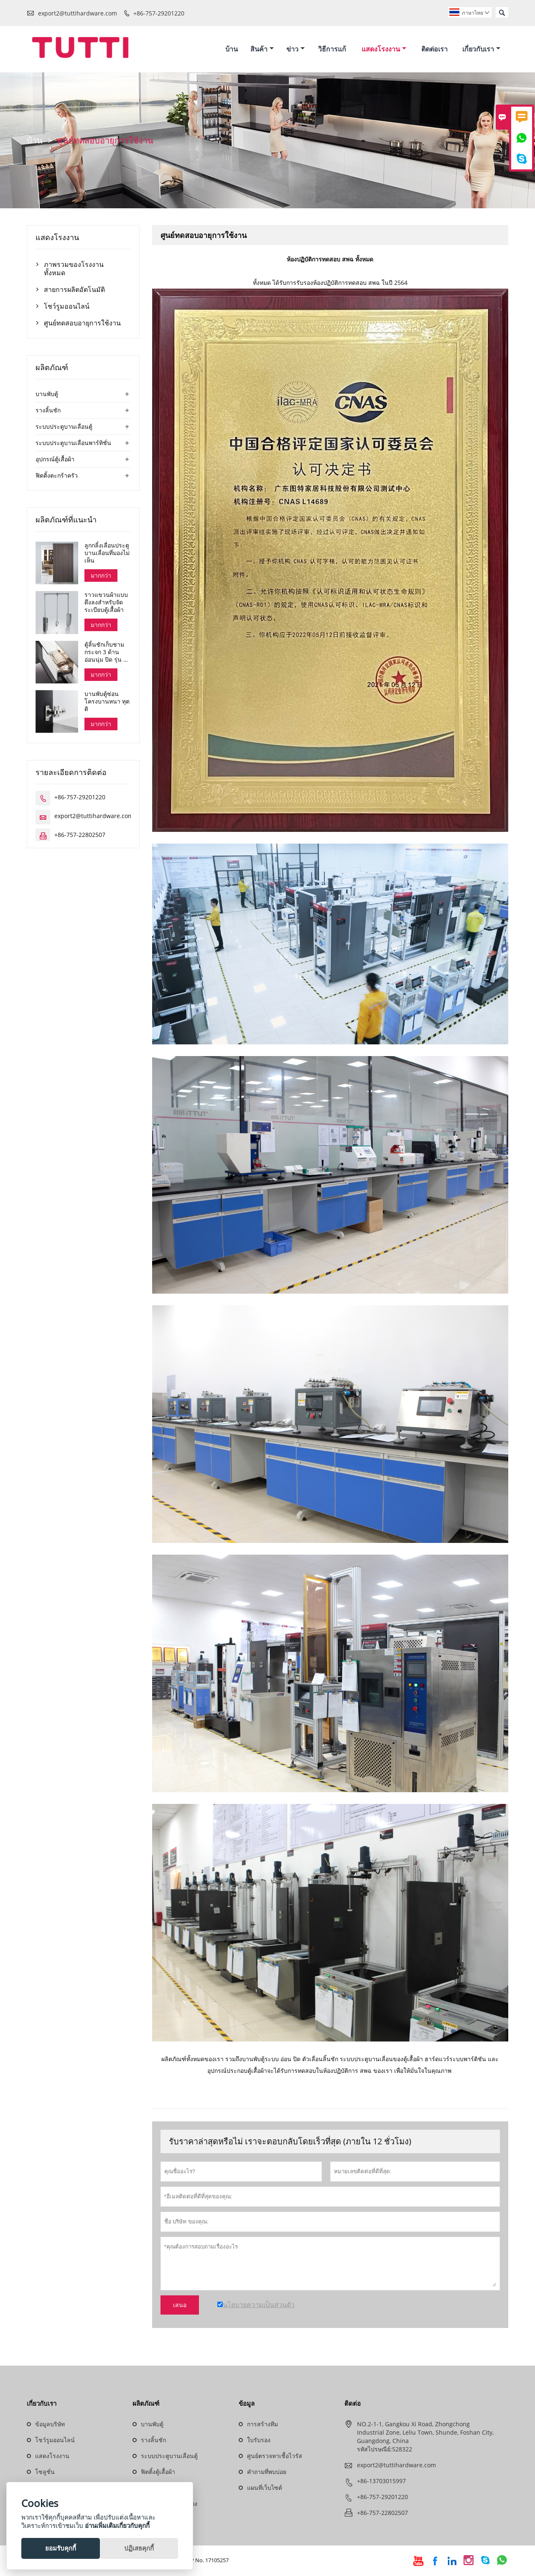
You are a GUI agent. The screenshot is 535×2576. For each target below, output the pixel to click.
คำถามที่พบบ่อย (266, 2473)
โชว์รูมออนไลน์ (66, 307)
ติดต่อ (352, 2404)
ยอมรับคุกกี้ (60, 2548)
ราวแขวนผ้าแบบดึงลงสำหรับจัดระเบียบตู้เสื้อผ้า (106, 603)
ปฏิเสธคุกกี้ (139, 2548)
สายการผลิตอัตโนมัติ (74, 290)
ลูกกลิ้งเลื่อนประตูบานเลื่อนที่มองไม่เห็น (107, 553)
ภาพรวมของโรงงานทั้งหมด (74, 269)
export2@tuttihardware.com (77, 13)
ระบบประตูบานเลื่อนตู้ (64, 427)
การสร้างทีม (262, 2425)
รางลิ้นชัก (48, 411)
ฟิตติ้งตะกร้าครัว (57, 476)
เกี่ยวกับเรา (481, 49)
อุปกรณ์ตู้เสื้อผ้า (55, 460)
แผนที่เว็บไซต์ (264, 2489)
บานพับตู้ (47, 395)
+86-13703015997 (381, 2482)
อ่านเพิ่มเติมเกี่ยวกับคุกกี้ (117, 2525)
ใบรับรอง (258, 2441)
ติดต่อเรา (434, 49)
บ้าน (231, 49)
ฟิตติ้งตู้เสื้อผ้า (158, 2473)
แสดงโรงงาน (384, 49)
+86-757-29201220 (158, 13)
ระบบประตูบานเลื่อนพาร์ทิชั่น (73, 444)
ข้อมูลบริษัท (50, 2425)
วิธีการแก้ (332, 49)
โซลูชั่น (45, 2473)
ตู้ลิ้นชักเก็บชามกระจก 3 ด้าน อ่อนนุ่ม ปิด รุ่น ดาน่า (107, 653)
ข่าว (295, 49)
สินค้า (262, 49)
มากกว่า (101, 576)
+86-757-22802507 (79, 836)
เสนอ (179, 2306)
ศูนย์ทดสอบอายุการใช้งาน (82, 324)
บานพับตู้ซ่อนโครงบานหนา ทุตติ (107, 702)
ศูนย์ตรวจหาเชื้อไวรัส (274, 2457)
